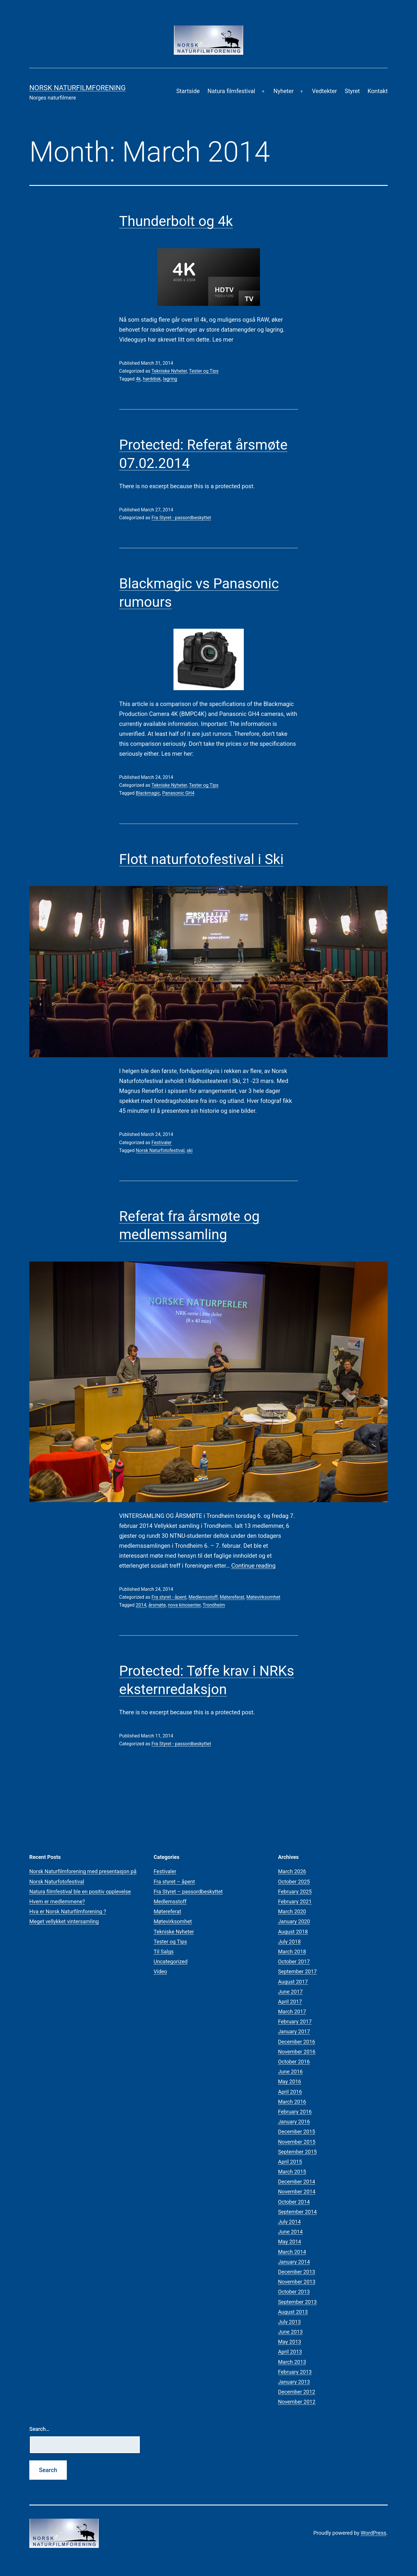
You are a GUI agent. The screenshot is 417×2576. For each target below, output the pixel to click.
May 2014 (289, 2242)
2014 (141, 1605)
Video (160, 1971)
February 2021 (295, 1901)
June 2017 (290, 1992)
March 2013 (292, 2362)
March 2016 (292, 2102)
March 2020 (292, 1911)
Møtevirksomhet (263, 1597)
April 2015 (290, 2162)
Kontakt (377, 91)
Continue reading (253, 1565)
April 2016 (290, 2092)
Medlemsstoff (203, 1597)
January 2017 (294, 2031)
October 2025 (294, 1882)
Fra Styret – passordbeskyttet (188, 1891)
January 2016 (294, 2122)
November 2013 (297, 2282)
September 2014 (297, 2212)
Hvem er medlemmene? (57, 1901)
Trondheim (213, 1605)
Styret (352, 91)
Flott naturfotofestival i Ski (201, 859)
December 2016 (296, 2042)
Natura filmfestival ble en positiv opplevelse (80, 1891)
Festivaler (162, 1142)
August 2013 (293, 2312)
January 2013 (294, 2382)
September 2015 (297, 2152)
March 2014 (292, 2252)
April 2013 (290, 2352)
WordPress (373, 2533)
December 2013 (296, 2272)
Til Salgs (163, 1951)
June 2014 (290, 2232)
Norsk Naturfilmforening (77, 88)
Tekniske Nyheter (169, 371)
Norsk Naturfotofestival (160, 1150)
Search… (39, 2429)
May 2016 (289, 2081)
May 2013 (289, 2342)
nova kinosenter (184, 1605)
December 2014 (296, 2182)
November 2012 (297, 2402)
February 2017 (295, 2021)
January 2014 (294, 2262)
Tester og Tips (204, 371)
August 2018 (293, 1932)
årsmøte (157, 1605)
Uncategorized (171, 1961)
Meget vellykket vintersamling (64, 1921)
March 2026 (292, 1871)
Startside (188, 91)
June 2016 (290, 2071)
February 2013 (295, 2372)
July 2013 (289, 2322)
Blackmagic (148, 793)
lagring (170, 379)
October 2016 (294, 2062)
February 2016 (295, 2112)
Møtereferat (232, 1597)
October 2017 (294, 1961)
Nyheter (283, 91)
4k (138, 379)
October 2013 (294, 2292)
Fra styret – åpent (174, 1882)
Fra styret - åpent (169, 1597)
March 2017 (292, 2011)
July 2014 (289, 2222)
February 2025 (295, 1891)
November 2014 (297, 2191)
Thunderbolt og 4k (176, 221)
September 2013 (297, 2302)
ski (190, 1150)
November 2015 (297, 2142)
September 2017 (297, 1971)
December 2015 (296, 2131)
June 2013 (290, 2332)
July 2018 (289, 1942)
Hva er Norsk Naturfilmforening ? (67, 1911)
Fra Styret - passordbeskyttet (181, 517)
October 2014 (294, 2202)
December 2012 (296, 2392)
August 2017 (293, 1982)
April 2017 (290, 2002)
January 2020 (294, 1921)
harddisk (152, 379)
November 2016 (297, 2052)
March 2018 (292, 1951)
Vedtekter (324, 91)
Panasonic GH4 (178, 793)
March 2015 (292, 2172)
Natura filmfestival (231, 91)
